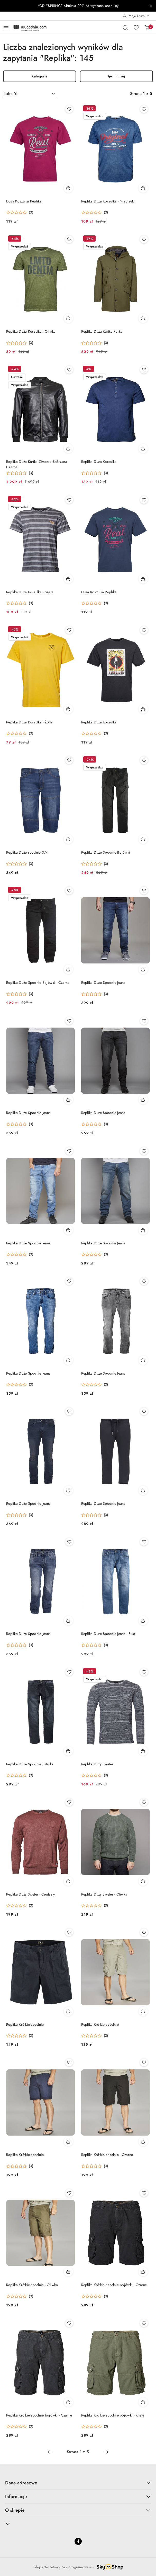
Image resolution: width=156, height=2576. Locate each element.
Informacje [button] (78, 2496)
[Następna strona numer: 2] (106, 2452)
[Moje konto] (136, 16)
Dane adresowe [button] (78, 2483)
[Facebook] (78, 2541)
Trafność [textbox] (10, 93)
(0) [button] (31, 212)
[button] (19, 212)
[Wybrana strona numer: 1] (77, 2452)
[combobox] (29, 93)
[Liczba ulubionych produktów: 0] (136, 27)
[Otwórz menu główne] (6, 28)
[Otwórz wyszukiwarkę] (125, 27)
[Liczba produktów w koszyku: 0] (147, 27)
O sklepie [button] (78, 2510)
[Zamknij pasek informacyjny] (150, 6)
